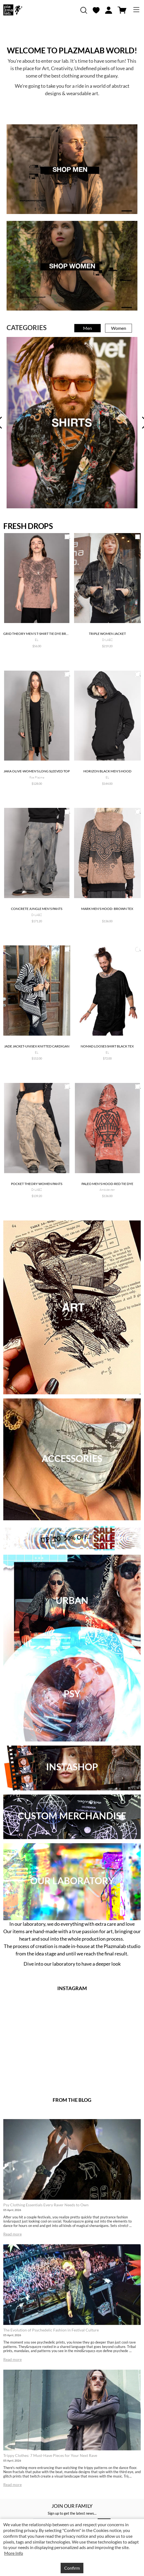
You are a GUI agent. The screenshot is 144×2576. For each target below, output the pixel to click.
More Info (13, 2553)
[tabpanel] (72, 422)
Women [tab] (118, 328)
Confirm (72, 2567)
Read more (12, 2234)
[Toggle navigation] (136, 10)
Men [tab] (87, 328)
